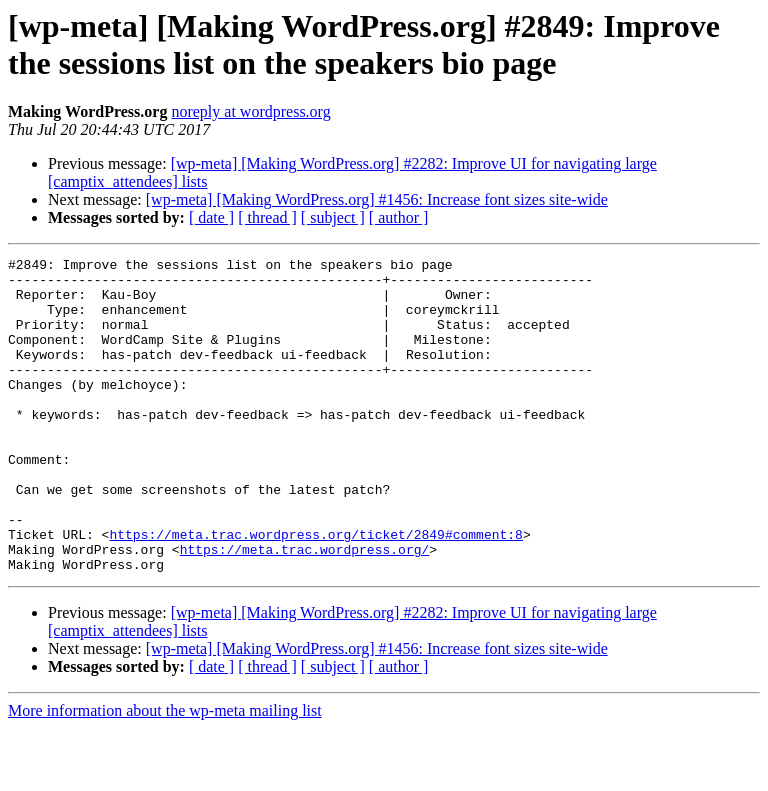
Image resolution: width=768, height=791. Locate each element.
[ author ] (399, 217)
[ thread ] (267, 217)
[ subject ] (333, 217)
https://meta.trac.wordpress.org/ (305, 609)
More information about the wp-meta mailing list (165, 773)
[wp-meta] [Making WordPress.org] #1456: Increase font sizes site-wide (377, 199)
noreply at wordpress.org (250, 111)
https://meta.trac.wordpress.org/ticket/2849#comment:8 (315, 591)
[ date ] (211, 217)
